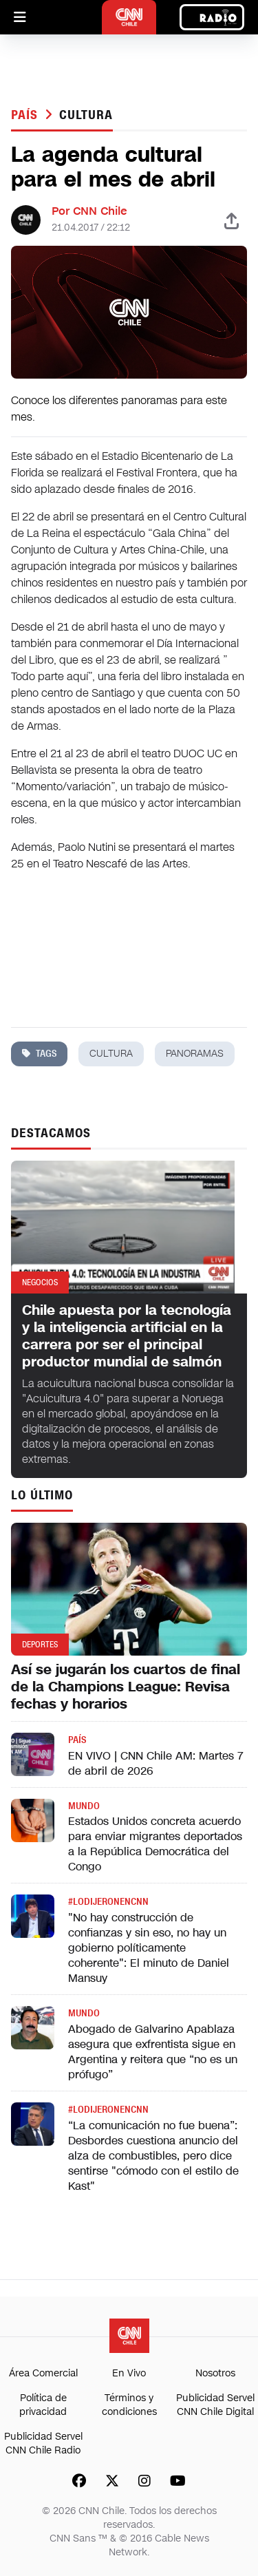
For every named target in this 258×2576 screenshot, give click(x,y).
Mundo (84, 1806)
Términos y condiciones (129, 2405)
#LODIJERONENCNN (108, 1901)
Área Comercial (43, 2373)
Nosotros (215, 2373)
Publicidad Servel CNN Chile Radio (43, 2443)
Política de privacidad (43, 2405)
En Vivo (129, 2373)
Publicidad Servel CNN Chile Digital (215, 2405)
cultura (85, 115)
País (26, 115)
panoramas (195, 1053)
